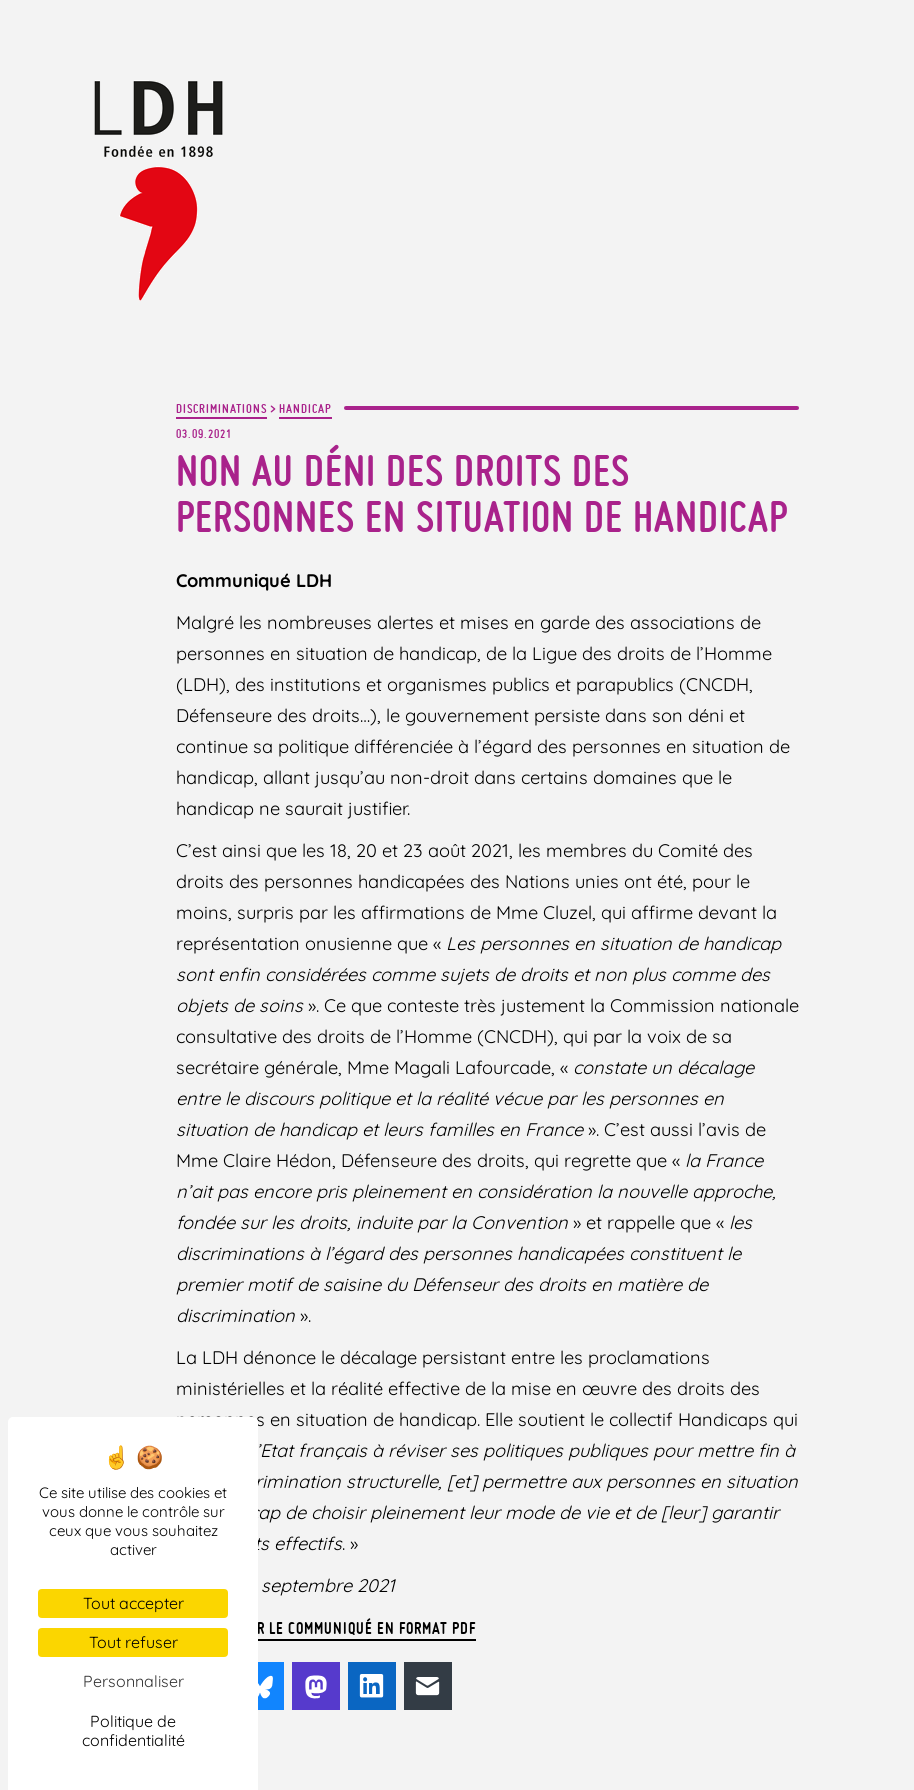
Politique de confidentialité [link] (133, 1730)
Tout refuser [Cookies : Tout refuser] (133, 1642)
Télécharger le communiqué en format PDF (326, 1628)
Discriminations (221, 408)
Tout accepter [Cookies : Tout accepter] (133, 1603)
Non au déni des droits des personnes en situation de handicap (482, 493)
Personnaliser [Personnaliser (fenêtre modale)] (133, 1681)
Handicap (305, 408)
